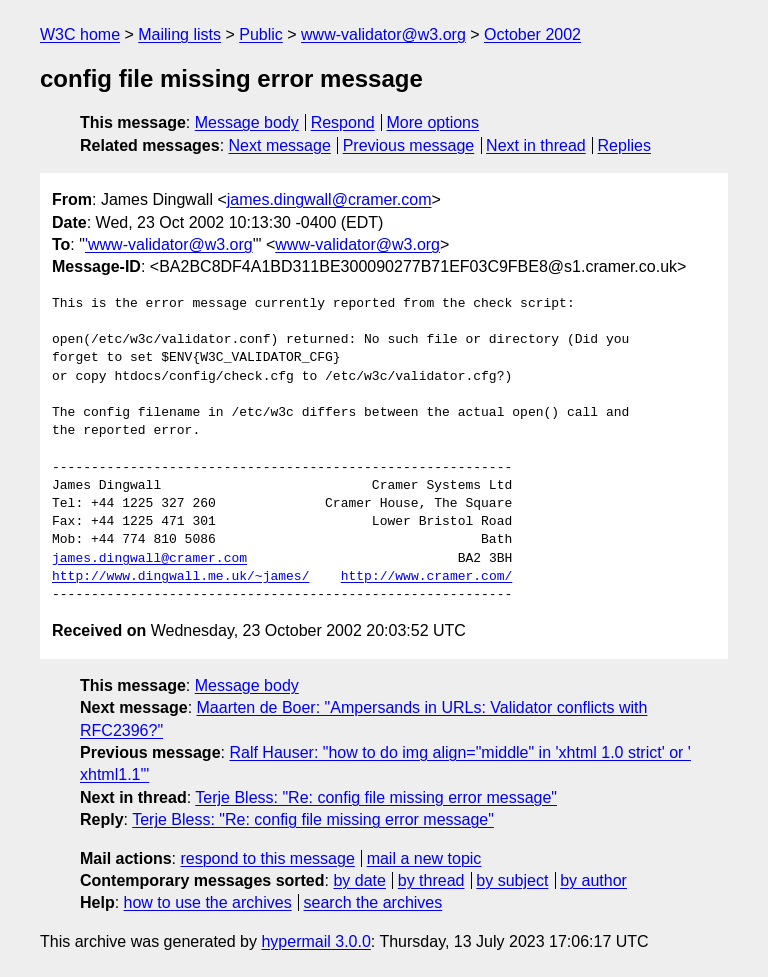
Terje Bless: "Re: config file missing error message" (376, 797)
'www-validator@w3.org (169, 244)
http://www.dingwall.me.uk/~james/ (180, 577)
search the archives (373, 902)
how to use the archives (208, 902)
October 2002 (532, 34)
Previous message (409, 145)
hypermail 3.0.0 (315, 941)
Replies (624, 145)
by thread (431, 880)
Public (261, 34)
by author (593, 880)
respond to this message (267, 858)
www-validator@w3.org (383, 34)
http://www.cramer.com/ (427, 577)
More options (433, 122)
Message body (247, 122)
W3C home (80, 34)
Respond (343, 122)
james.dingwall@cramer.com (329, 199)
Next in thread (536, 145)
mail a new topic (424, 858)
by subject (512, 880)
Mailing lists (179, 34)
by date (359, 880)
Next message (280, 145)
